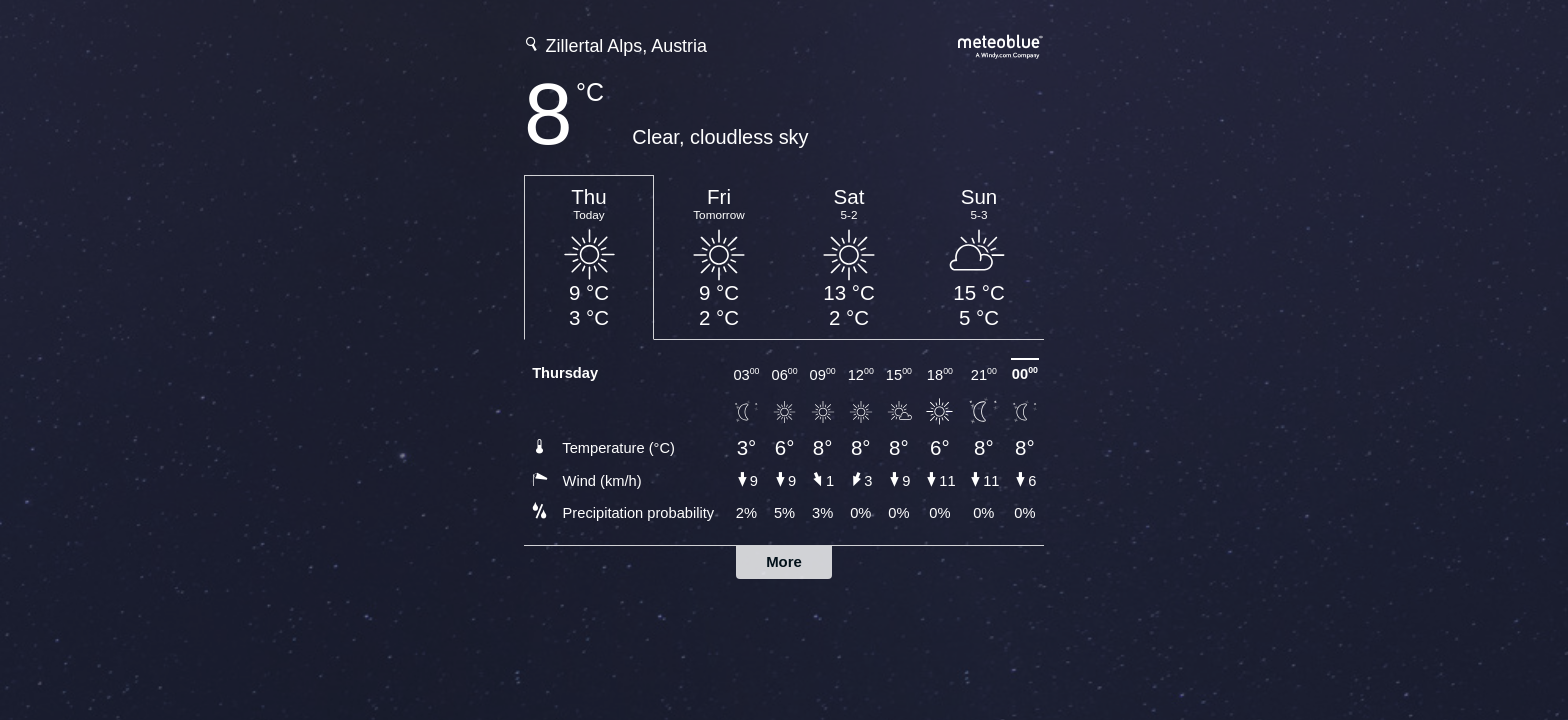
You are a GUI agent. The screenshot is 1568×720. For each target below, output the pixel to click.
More (784, 561)
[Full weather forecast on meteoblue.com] (1001, 44)
